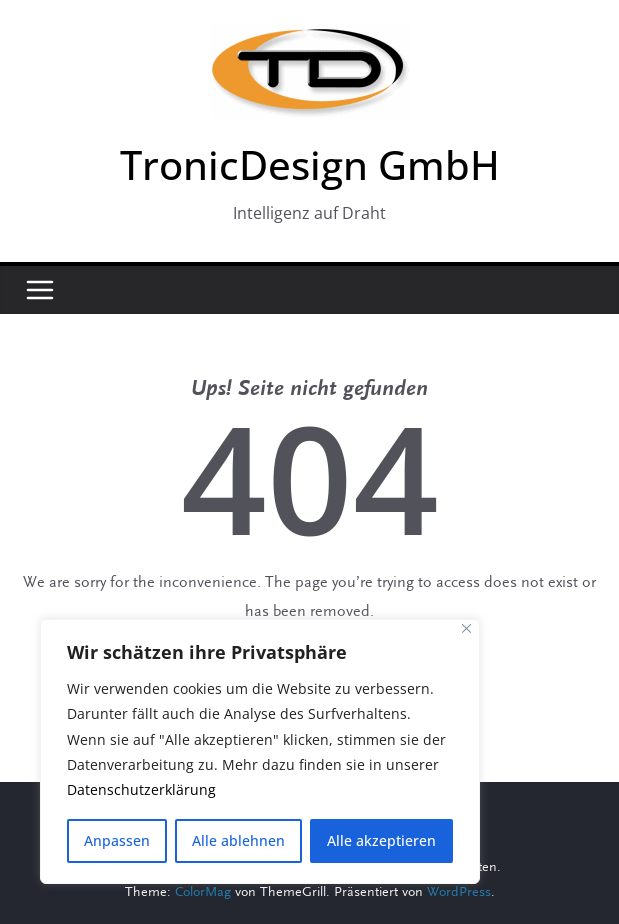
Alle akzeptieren (381, 840)
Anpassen (117, 840)
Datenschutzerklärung (141, 790)
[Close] (466, 629)
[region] (260, 752)
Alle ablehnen (238, 840)
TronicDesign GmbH (310, 164)
